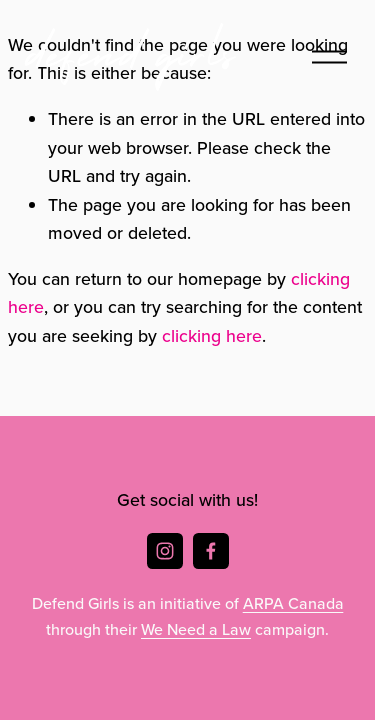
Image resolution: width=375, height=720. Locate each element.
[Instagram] (165, 551)
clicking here (212, 335)
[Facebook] (211, 551)
